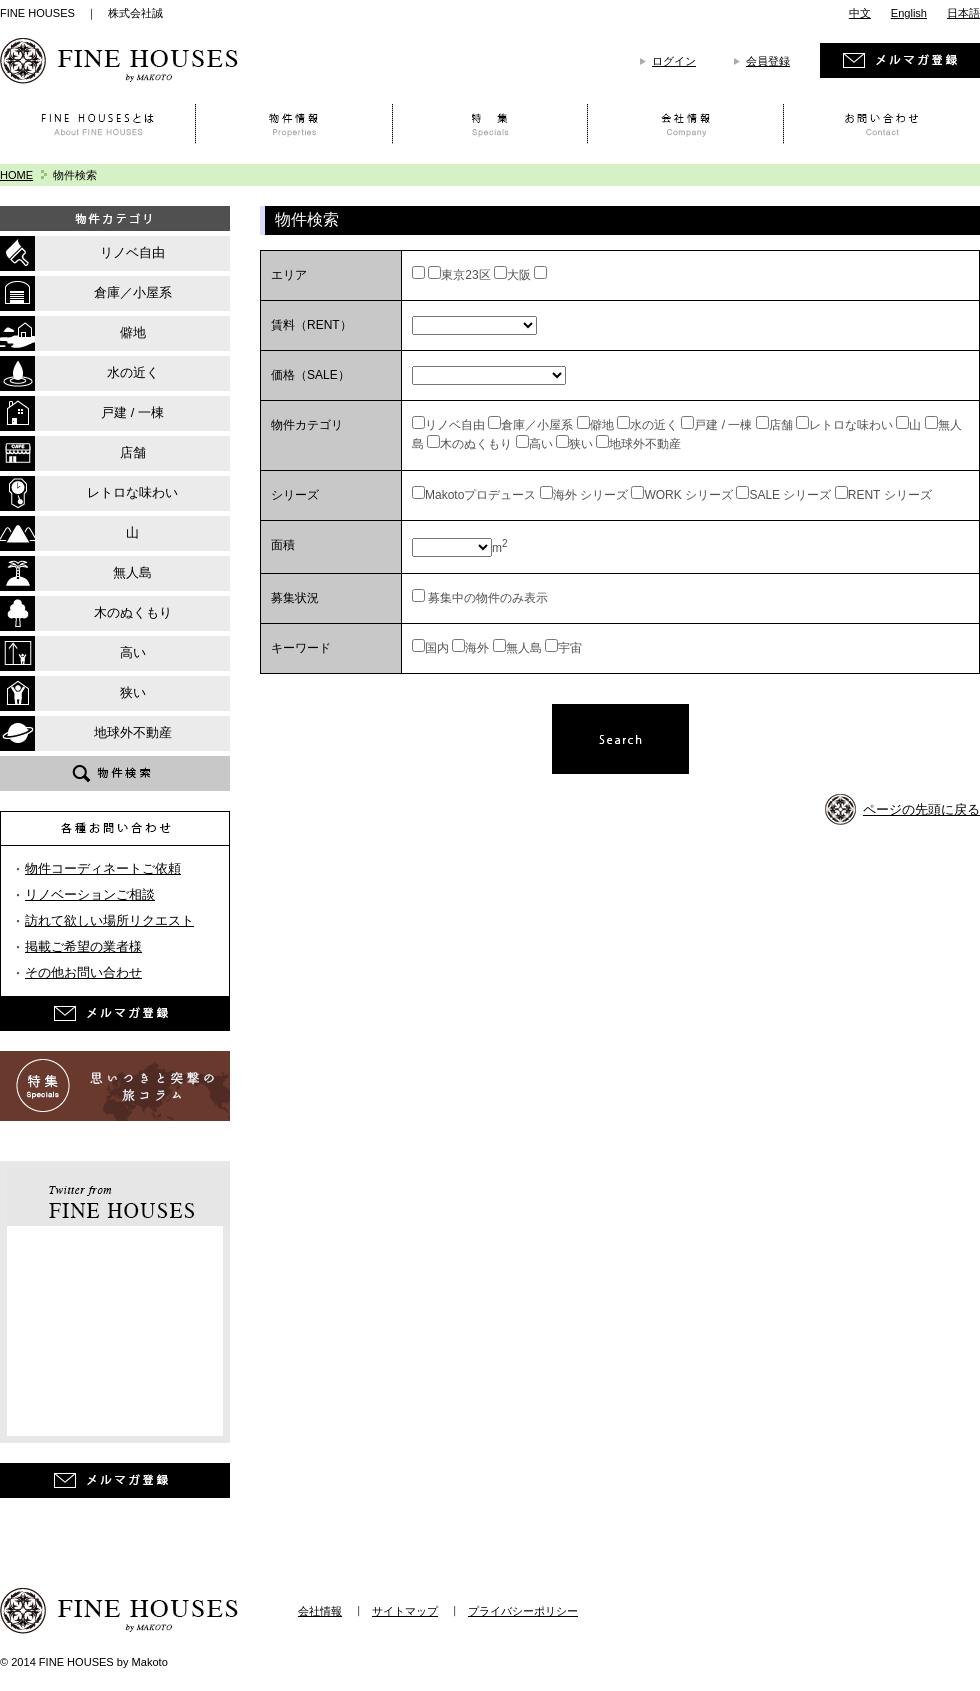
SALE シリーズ (790, 495)
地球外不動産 (645, 444)
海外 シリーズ (590, 495)
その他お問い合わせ (83, 972)
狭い (581, 444)
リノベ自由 (455, 425)
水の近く (654, 425)
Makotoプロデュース (480, 495)
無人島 (524, 648)
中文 (860, 13)
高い (541, 444)
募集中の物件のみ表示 (486, 598)
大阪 (519, 275)
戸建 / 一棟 (723, 425)
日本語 (963, 13)
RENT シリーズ (890, 495)
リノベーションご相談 (90, 894)
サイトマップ (405, 1611)
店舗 (781, 425)
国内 (437, 648)
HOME (16, 175)
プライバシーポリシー (523, 1611)
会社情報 (320, 1611)
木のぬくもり (476, 444)
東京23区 (465, 275)
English (909, 13)
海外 (477, 648)
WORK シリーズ (688, 495)
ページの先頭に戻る (921, 809)
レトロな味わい (851, 425)
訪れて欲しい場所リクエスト (109, 920)
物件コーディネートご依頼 (103, 868)
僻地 (602, 425)
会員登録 (768, 61)
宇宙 (570, 648)
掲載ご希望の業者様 (83, 946)
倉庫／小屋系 (537, 425)
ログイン (674, 61)
